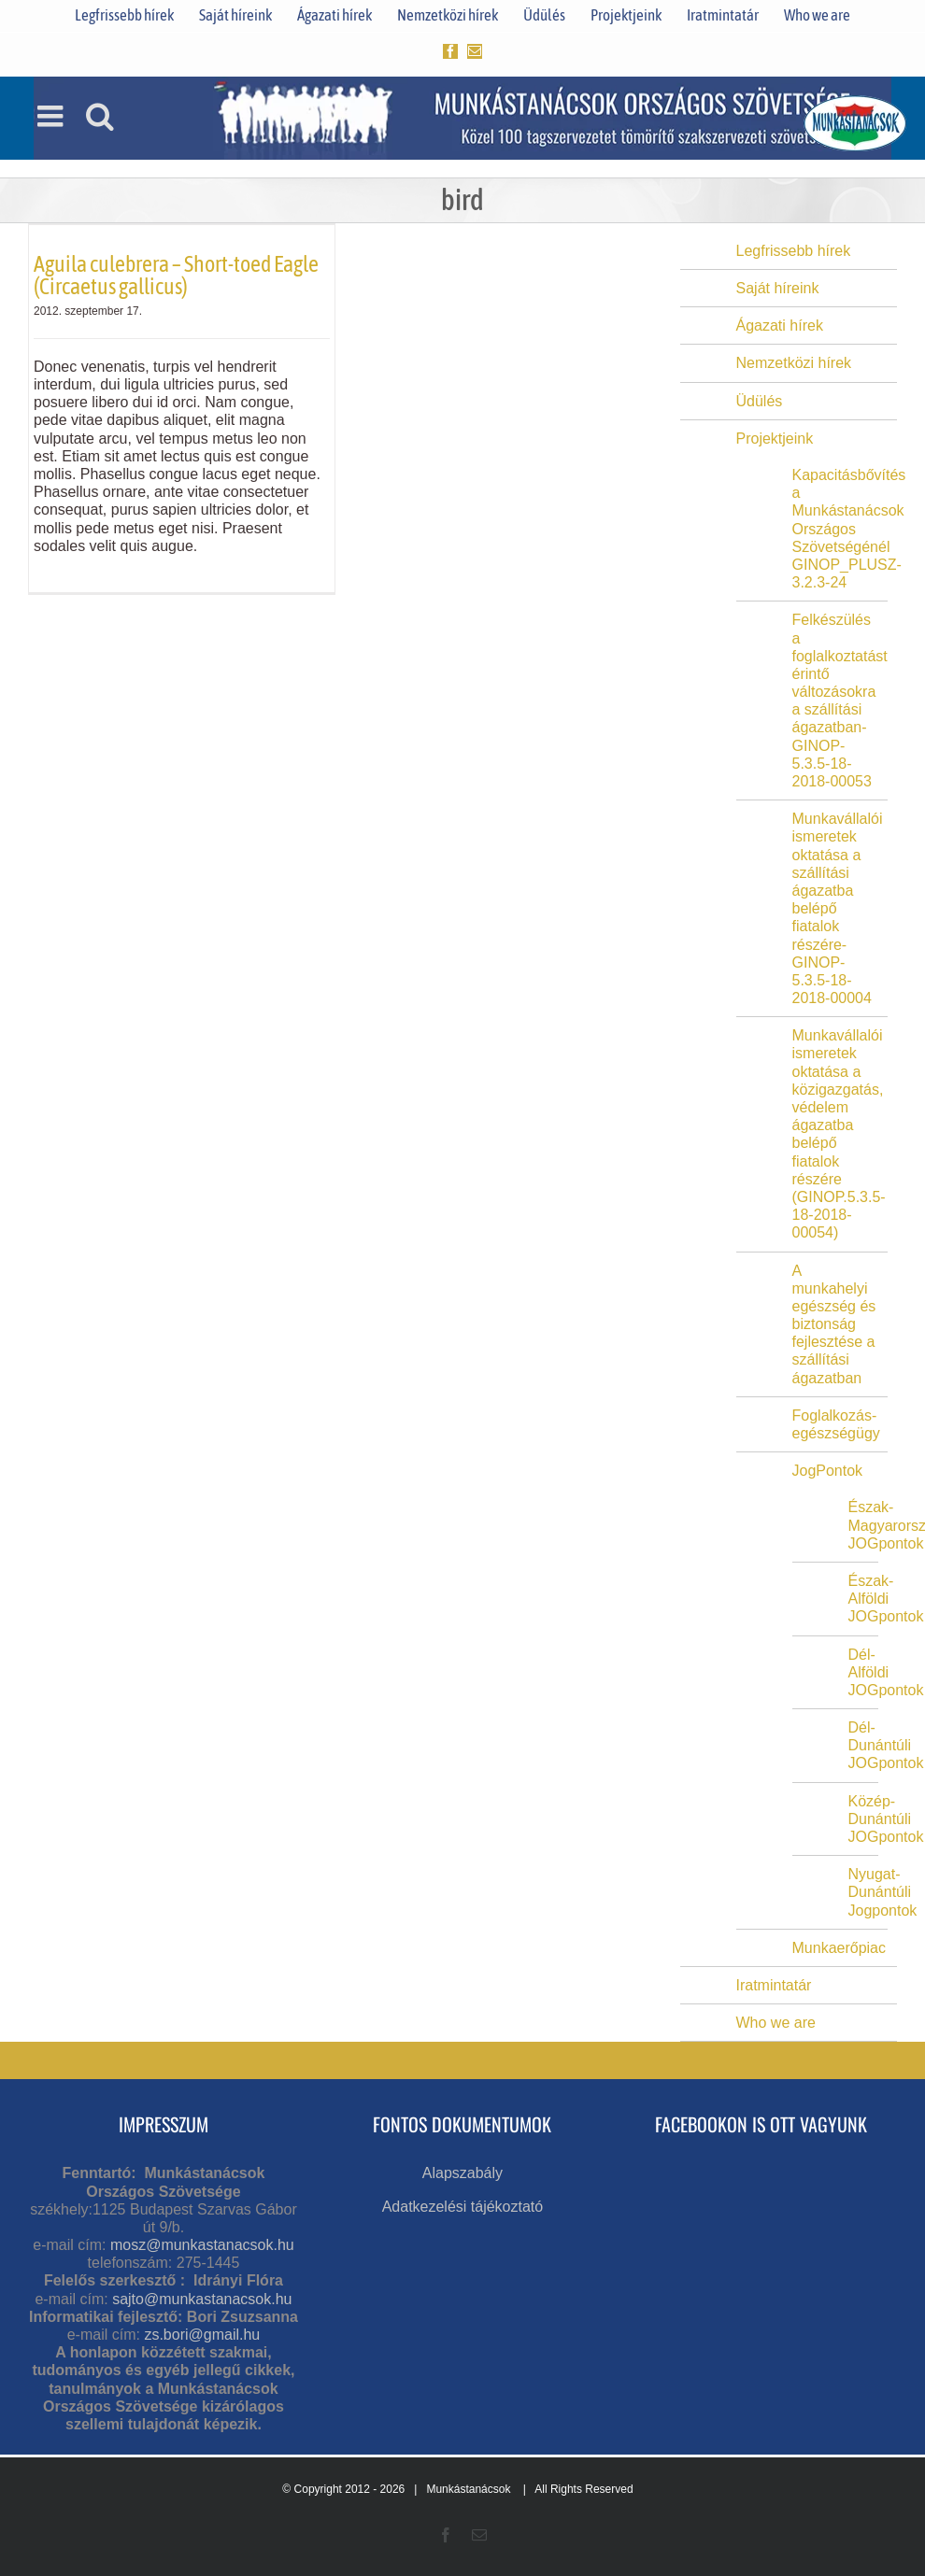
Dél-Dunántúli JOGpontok (886, 1745)
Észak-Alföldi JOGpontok (886, 1598)
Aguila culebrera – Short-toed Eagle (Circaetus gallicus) (176, 275)
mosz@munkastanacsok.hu (202, 2245)
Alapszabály (462, 2173)
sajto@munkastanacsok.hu (202, 2299)
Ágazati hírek (779, 325)
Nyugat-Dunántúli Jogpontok (883, 1892)
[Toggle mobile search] (100, 116)
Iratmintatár (774, 1985)
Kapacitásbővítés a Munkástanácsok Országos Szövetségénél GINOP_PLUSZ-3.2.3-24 (849, 528)
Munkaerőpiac (839, 1948)
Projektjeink (775, 438)
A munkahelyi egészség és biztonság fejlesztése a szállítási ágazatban (834, 1324)
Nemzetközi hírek (794, 363)
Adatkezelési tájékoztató (463, 2207)
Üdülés (759, 401)
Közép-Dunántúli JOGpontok (886, 1819)
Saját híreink (777, 288)
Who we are (776, 2023)
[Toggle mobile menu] (52, 116)
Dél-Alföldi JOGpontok (886, 1672)
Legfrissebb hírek (793, 251)
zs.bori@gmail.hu (202, 2334)
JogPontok (827, 1471)
